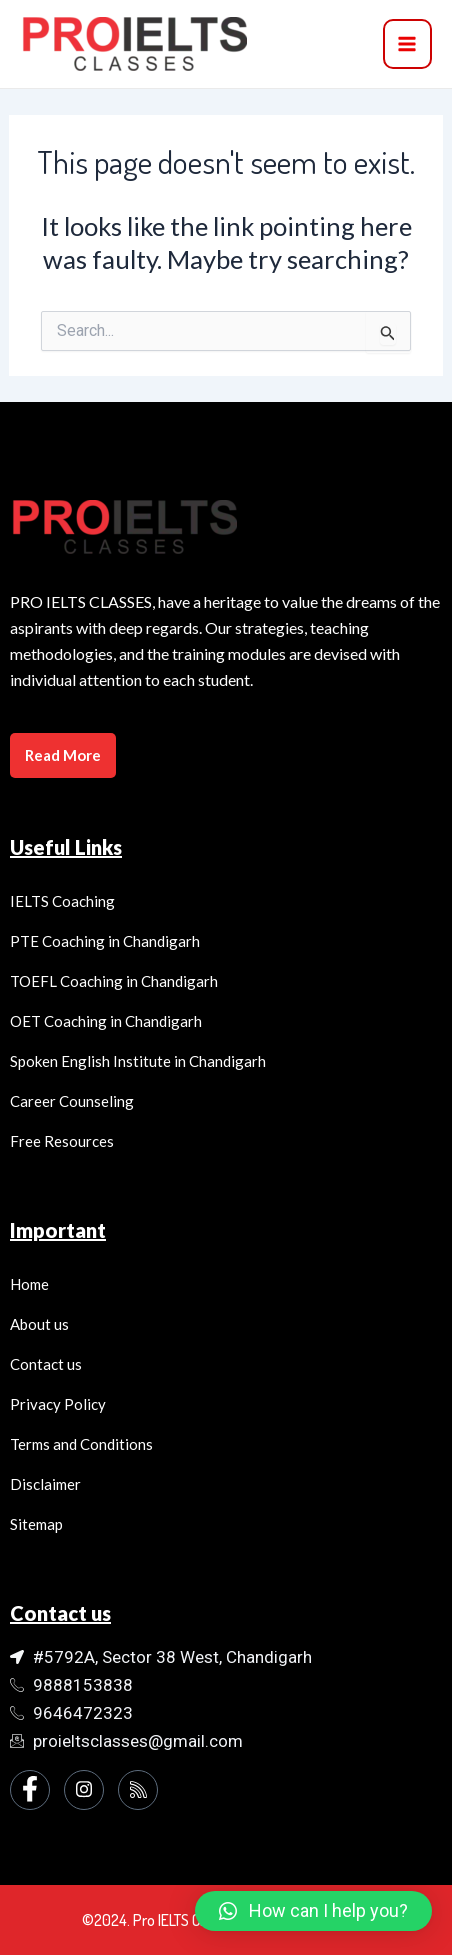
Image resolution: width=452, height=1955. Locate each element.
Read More (63, 755)
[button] (313, 1911)
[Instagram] (84, 1790)
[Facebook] (30, 1790)
